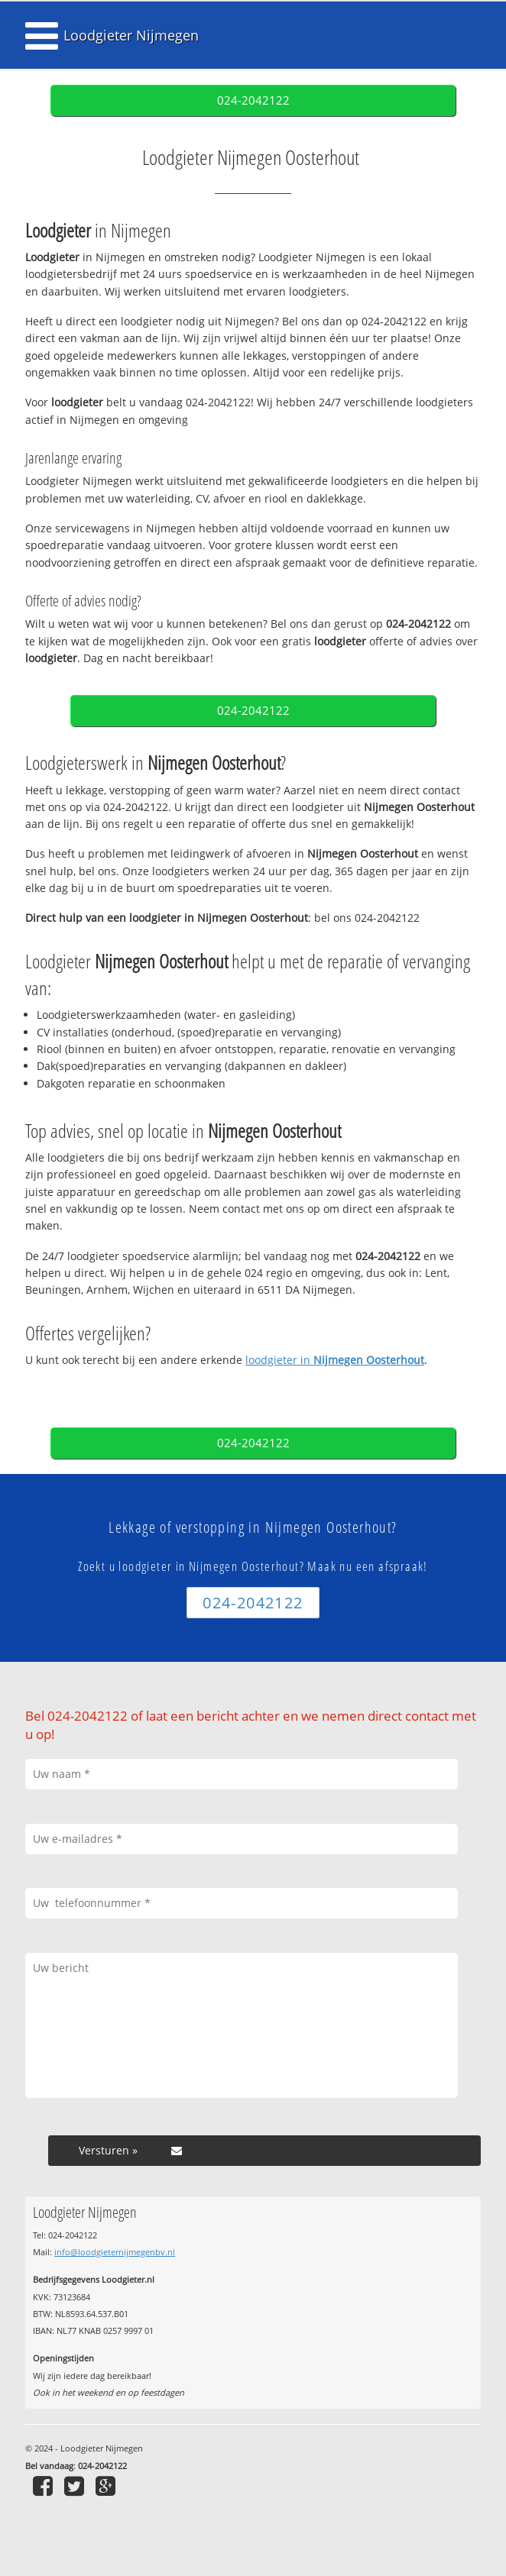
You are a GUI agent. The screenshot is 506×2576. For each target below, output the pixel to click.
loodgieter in (334, 1360)
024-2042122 (253, 100)
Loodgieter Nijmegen (131, 35)
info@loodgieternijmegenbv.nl (114, 2252)
